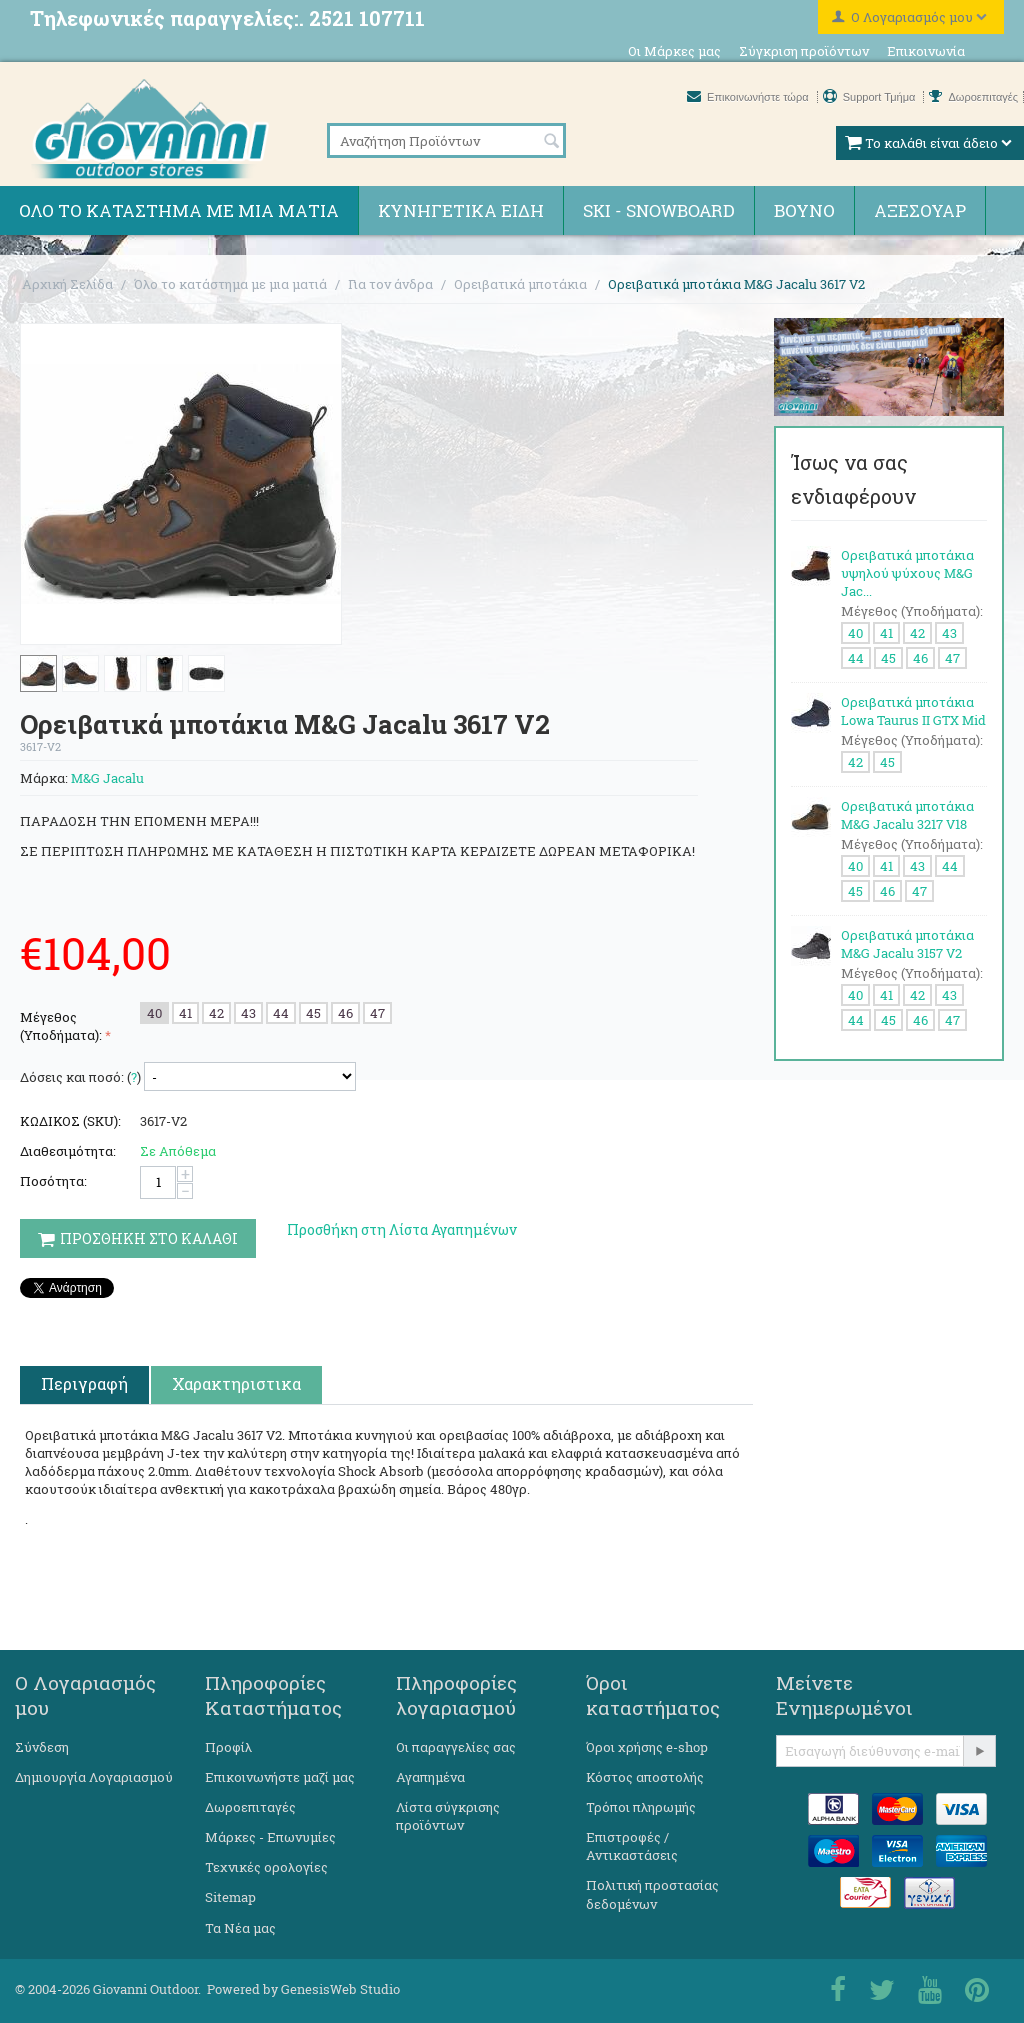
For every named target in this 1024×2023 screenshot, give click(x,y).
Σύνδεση (42, 1747)
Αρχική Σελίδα (67, 284)
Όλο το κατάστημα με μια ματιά (179, 210)
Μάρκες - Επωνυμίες (270, 1837)
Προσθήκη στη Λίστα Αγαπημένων (402, 1229)
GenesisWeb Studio (340, 1989)
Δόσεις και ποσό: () (80, 1077)
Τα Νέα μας (240, 1928)
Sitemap (230, 1897)
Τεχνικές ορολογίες (266, 1867)
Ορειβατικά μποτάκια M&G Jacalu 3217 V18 (907, 815)
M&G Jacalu (107, 778)
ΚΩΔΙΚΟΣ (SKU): (70, 1121)
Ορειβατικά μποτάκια (520, 284)
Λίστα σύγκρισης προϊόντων (448, 1816)
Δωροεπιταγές (973, 97)
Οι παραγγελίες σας (456, 1747)
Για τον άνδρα (390, 284)
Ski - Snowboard (659, 210)
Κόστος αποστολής (645, 1777)
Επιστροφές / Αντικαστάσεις (632, 1846)
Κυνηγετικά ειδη (461, 210)
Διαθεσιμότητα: (68, 1151)
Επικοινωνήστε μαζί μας (280, 1777)
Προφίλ (228, 1747)
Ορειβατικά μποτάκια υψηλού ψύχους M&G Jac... (907, 573)
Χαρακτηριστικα (236, 1383)
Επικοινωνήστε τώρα (749, 97)
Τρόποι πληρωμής (641, 1807)
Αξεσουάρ (920, 210)
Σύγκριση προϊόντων (804, 51)
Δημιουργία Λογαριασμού (94, 1777)
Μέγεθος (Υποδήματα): (61, 1026)
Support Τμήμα (871, 97)
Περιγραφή (84, 1383)
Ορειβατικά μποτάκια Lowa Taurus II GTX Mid (913, 711)
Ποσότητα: (53, 1181)
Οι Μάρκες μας (674, 51)
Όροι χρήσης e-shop (647, 1747)
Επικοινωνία (926, 51)
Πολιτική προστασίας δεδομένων (652, 1894)
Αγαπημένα (430, 1777)
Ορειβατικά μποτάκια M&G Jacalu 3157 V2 (907, 944)
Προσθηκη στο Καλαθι (138, 1238)
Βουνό (804, 210)
